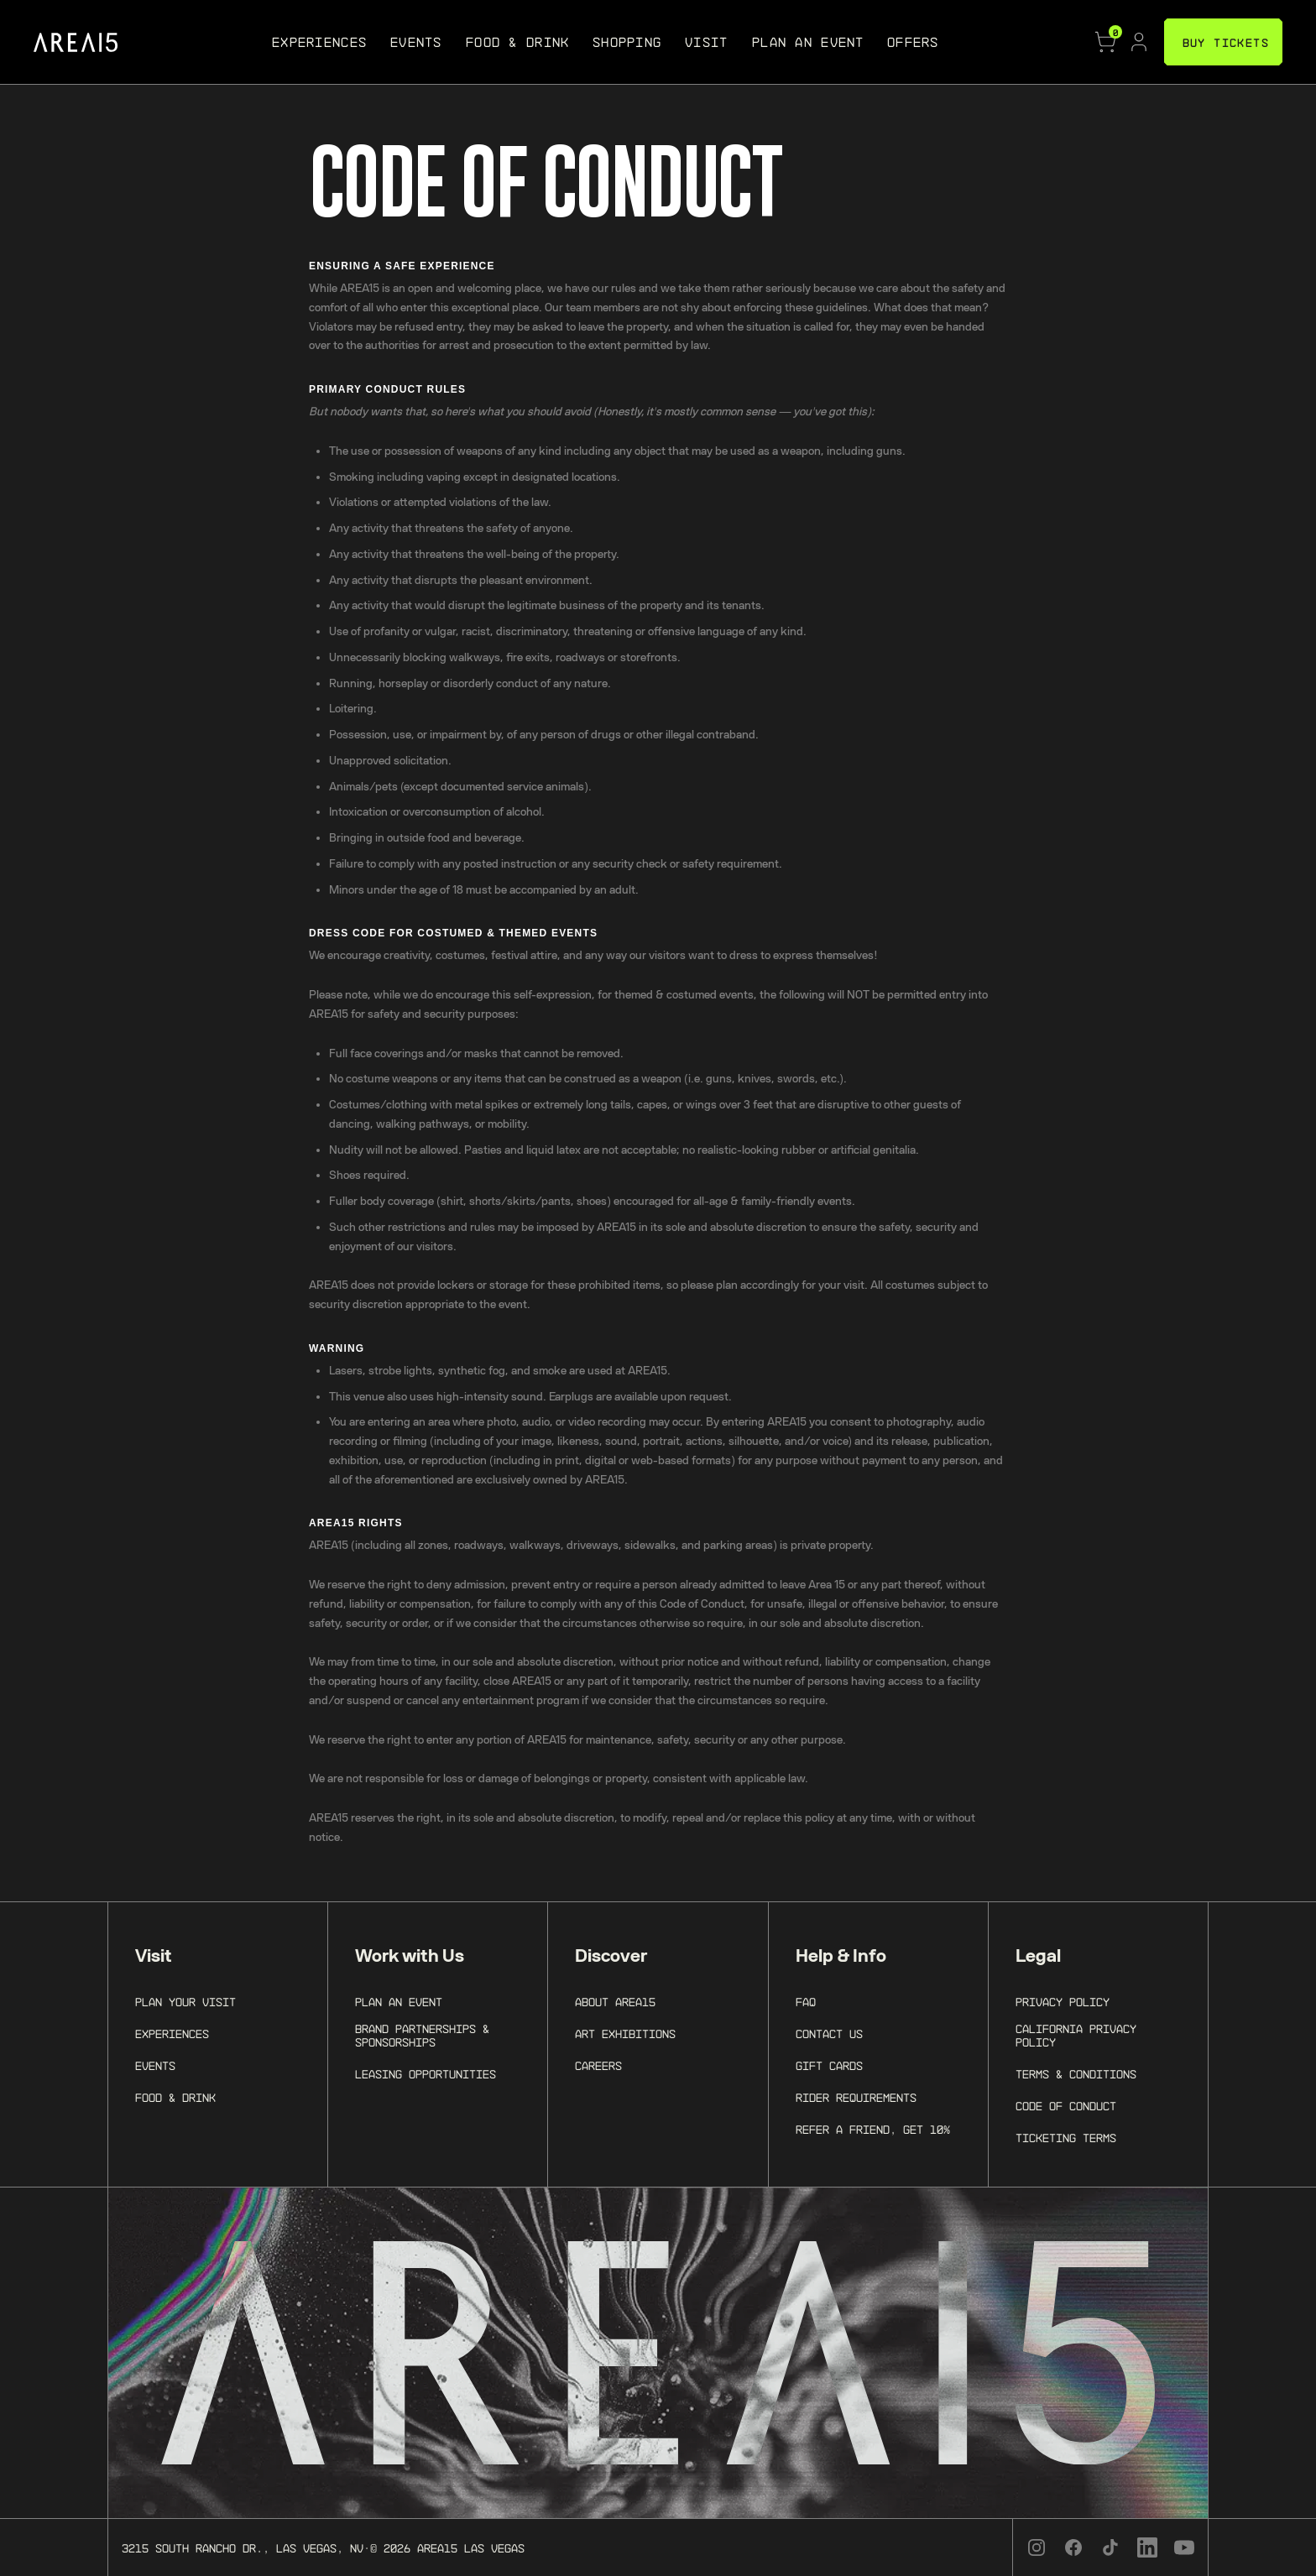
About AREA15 (615, 2002)
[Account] (1139, 42)
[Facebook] (1073, 2547)
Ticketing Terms (1066, 2138)
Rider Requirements (856, 2097)
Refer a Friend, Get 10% (873, 2129)
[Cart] (1105, 42)
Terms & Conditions (1076, 2074)
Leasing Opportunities (425, 2074)
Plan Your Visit (185, 2002)
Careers (598, 2066)
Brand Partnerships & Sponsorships (422, 2035)
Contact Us (829, 2034)
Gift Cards (829, 2066)
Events (155, 2066)
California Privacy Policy (1076, 2035)
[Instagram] (1036, 2547)
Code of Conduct (1066, 2106)
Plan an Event (398, 2002)
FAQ (806, 2002)
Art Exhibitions (625, 2034)
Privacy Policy (1063, 2002)
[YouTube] (1184, 2547)
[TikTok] (1110, 2547)
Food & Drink (175, 2097)
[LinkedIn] (1147, 2547)
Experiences (172, 2034)
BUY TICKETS (1226, 42)
